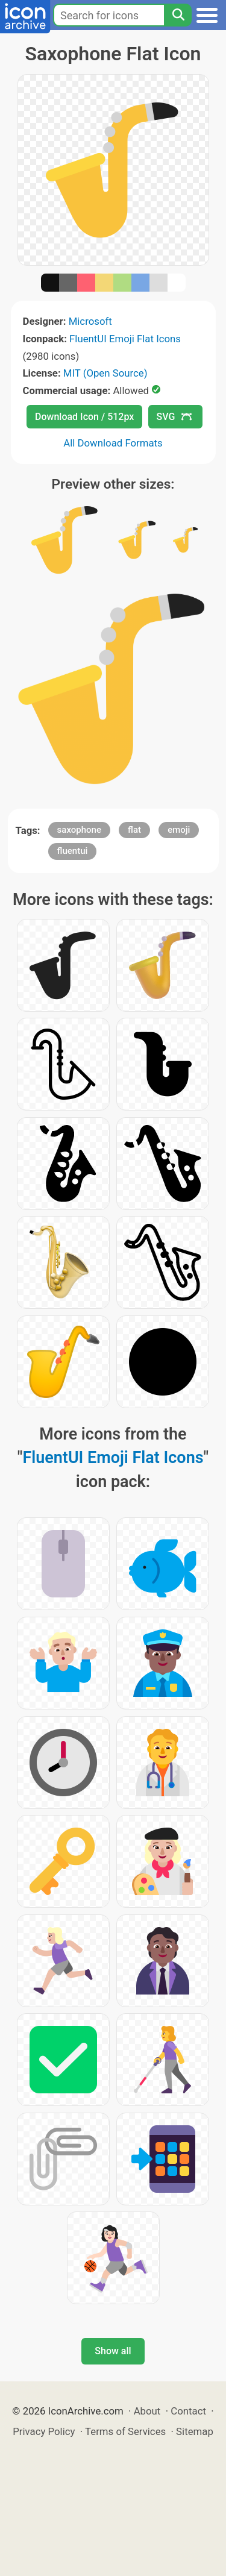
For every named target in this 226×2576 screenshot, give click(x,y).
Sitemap (194, 2431)
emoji (179, 829)
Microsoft (90, 321)
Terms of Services (125, 2431)
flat (134, 829)
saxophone (79, 829)
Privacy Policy (44, 2431)
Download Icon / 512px (84, 416)
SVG (174, 416)
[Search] (178, 15)
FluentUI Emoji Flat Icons (125, 339)
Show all (113, 2351)
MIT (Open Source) (105, 373)
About (147, 2411)
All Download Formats (113, 443)
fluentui (72, 850)
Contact (188, 2411)
